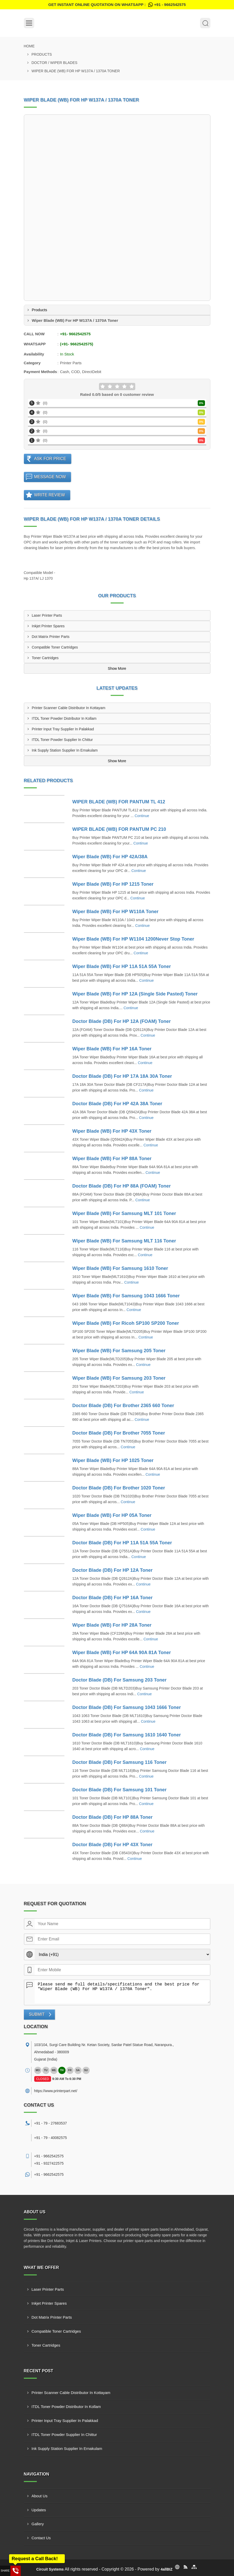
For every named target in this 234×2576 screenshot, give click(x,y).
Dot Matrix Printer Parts (50, 637)
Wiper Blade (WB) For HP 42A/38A (110, 856)
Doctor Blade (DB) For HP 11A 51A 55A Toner (122, 1542)
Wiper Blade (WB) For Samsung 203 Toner (119, 1378)
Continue (141, 816)
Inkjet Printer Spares (48, 626)
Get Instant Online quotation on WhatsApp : (117, 4)
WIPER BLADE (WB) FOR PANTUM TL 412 (118, 801)
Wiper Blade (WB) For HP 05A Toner (112, 1515)
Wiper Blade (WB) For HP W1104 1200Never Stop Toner (133, 939)
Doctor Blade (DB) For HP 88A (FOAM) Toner (121, 1186)
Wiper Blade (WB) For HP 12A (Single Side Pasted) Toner (135, 993)
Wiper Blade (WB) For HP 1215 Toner (112, 884)
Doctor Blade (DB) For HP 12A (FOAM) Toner (121, 1021)
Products (42, 54)
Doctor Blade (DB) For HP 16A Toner (112, 1597)
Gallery (38, 2524)
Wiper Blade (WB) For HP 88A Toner (112, 1158)
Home (29, 46)
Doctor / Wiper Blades (54, 63)
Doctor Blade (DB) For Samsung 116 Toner (119, 1762)
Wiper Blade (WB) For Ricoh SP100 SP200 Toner (125, 1323)
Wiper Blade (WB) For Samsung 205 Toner (119, 1350)
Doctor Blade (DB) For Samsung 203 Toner (119, 1680)
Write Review (49, 495)
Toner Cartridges (45, 658)
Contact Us (41, 2538)
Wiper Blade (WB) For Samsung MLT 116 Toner (124, 1240)
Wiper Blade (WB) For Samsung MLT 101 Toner (124, 1213)
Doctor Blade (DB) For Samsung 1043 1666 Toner (126, 1707)
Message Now (50, 477)
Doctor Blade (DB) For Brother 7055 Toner (118, 1433)
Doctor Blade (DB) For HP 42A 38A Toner (117, 1103)
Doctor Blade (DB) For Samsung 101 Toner (119, 1789)
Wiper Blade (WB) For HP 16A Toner (112, 1048)
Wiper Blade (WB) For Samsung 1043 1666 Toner (126, 1295)
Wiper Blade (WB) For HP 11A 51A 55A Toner (121, 966)
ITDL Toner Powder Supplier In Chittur (62, 740)
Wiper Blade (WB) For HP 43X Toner (111, 1131)
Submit (37, 2014)
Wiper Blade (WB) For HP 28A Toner (112, 1625)
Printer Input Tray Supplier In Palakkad (63, 729)
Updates (39, 2510)
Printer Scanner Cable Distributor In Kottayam (68, 708)
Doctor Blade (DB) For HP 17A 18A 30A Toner (122, 1076)
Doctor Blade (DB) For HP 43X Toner (112, 1844)
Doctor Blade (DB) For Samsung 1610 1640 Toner (126, 1734)
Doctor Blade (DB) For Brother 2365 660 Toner (123, 1405)
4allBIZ (167, 2569)
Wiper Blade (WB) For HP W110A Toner (115, 911)
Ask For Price (50, 458)
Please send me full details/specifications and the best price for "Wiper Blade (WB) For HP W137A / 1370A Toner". (122, 1991)
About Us (40, 2496)
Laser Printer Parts (47, 615)
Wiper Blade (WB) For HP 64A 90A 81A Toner (121, 1652)
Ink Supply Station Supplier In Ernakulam (65, 750)
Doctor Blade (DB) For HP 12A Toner (112, 1570)
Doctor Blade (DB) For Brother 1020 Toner (118, 1487)
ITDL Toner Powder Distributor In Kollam (64, 718)
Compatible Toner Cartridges (55, 647)
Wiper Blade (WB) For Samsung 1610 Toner (120, 1268)
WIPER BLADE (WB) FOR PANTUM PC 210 (119, 829)
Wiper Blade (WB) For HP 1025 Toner (112, 1460)
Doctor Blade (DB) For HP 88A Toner (112, 1817)
